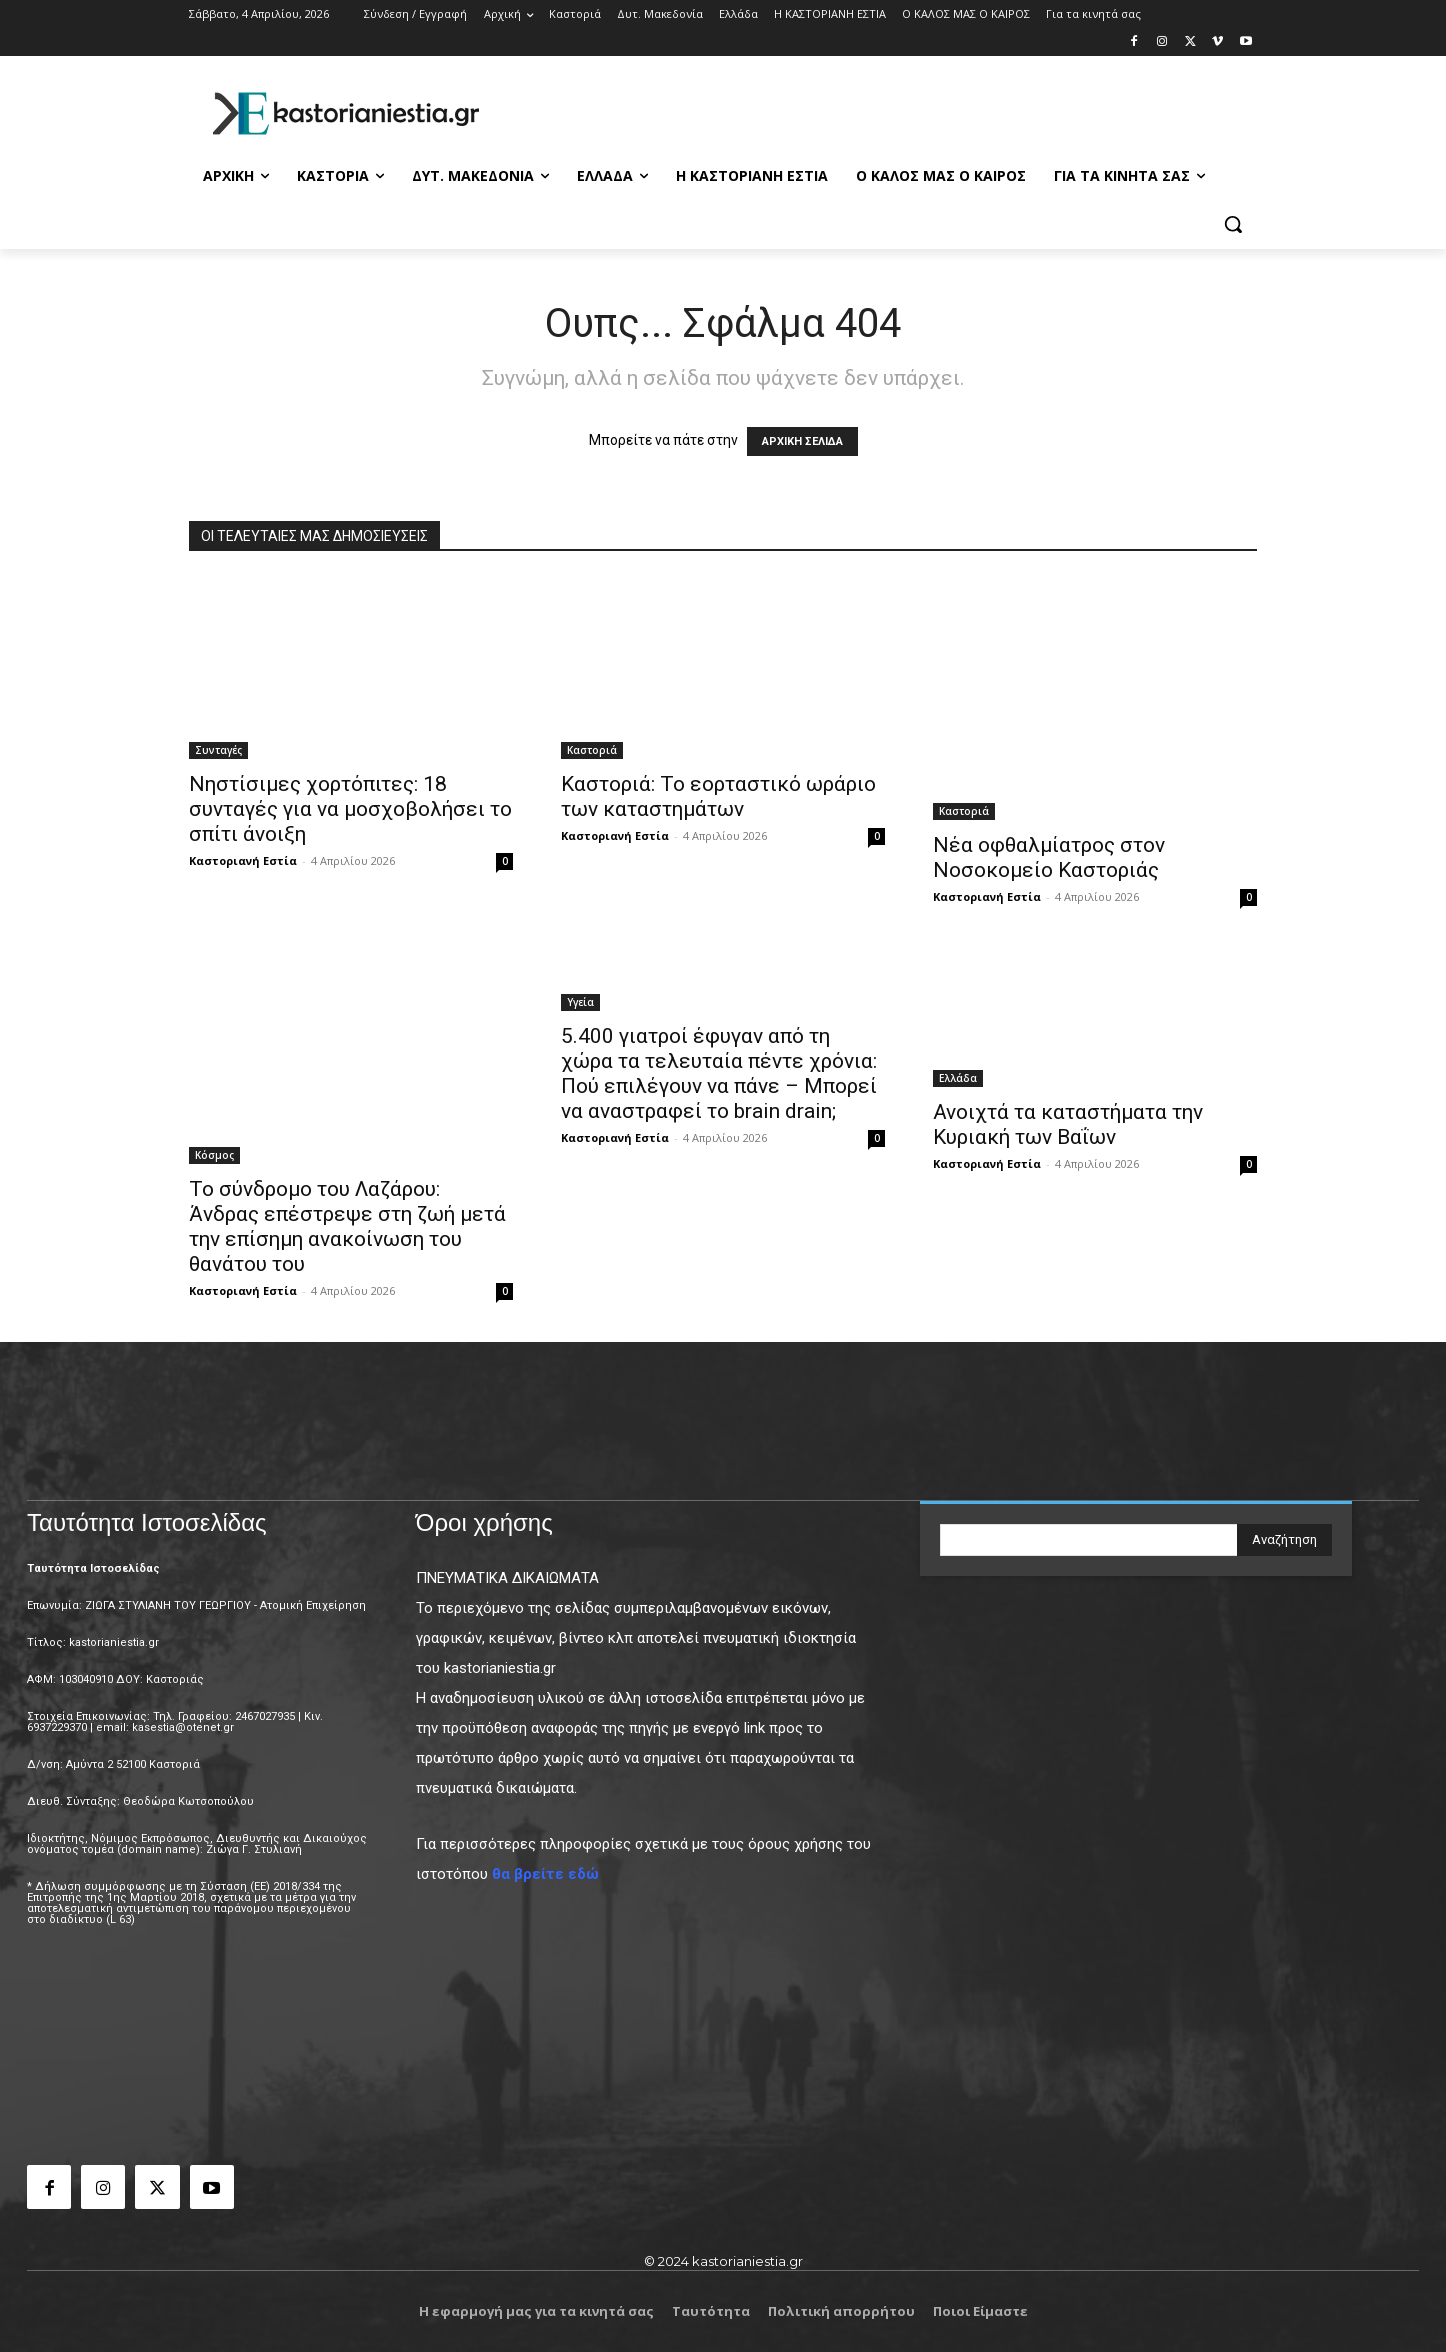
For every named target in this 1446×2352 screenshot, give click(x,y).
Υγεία (580, 1002)
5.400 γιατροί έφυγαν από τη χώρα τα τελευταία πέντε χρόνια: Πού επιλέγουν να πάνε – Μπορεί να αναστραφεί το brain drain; (719, 1073)
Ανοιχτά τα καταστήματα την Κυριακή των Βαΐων (1068, 1124)
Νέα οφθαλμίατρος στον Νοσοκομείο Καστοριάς (1049, 857)
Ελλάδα (958, 1078)
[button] (1233, 224)
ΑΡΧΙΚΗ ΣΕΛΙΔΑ (802, 441)
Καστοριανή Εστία (243, 860)
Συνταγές (218, 750)
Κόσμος (214, 1155)
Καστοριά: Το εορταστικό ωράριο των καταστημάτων (718, 796)
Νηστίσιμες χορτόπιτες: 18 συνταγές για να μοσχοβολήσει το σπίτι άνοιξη (350, 809)
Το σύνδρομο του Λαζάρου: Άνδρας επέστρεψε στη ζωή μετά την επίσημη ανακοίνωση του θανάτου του (347, 1226)
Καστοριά (592, 750)
